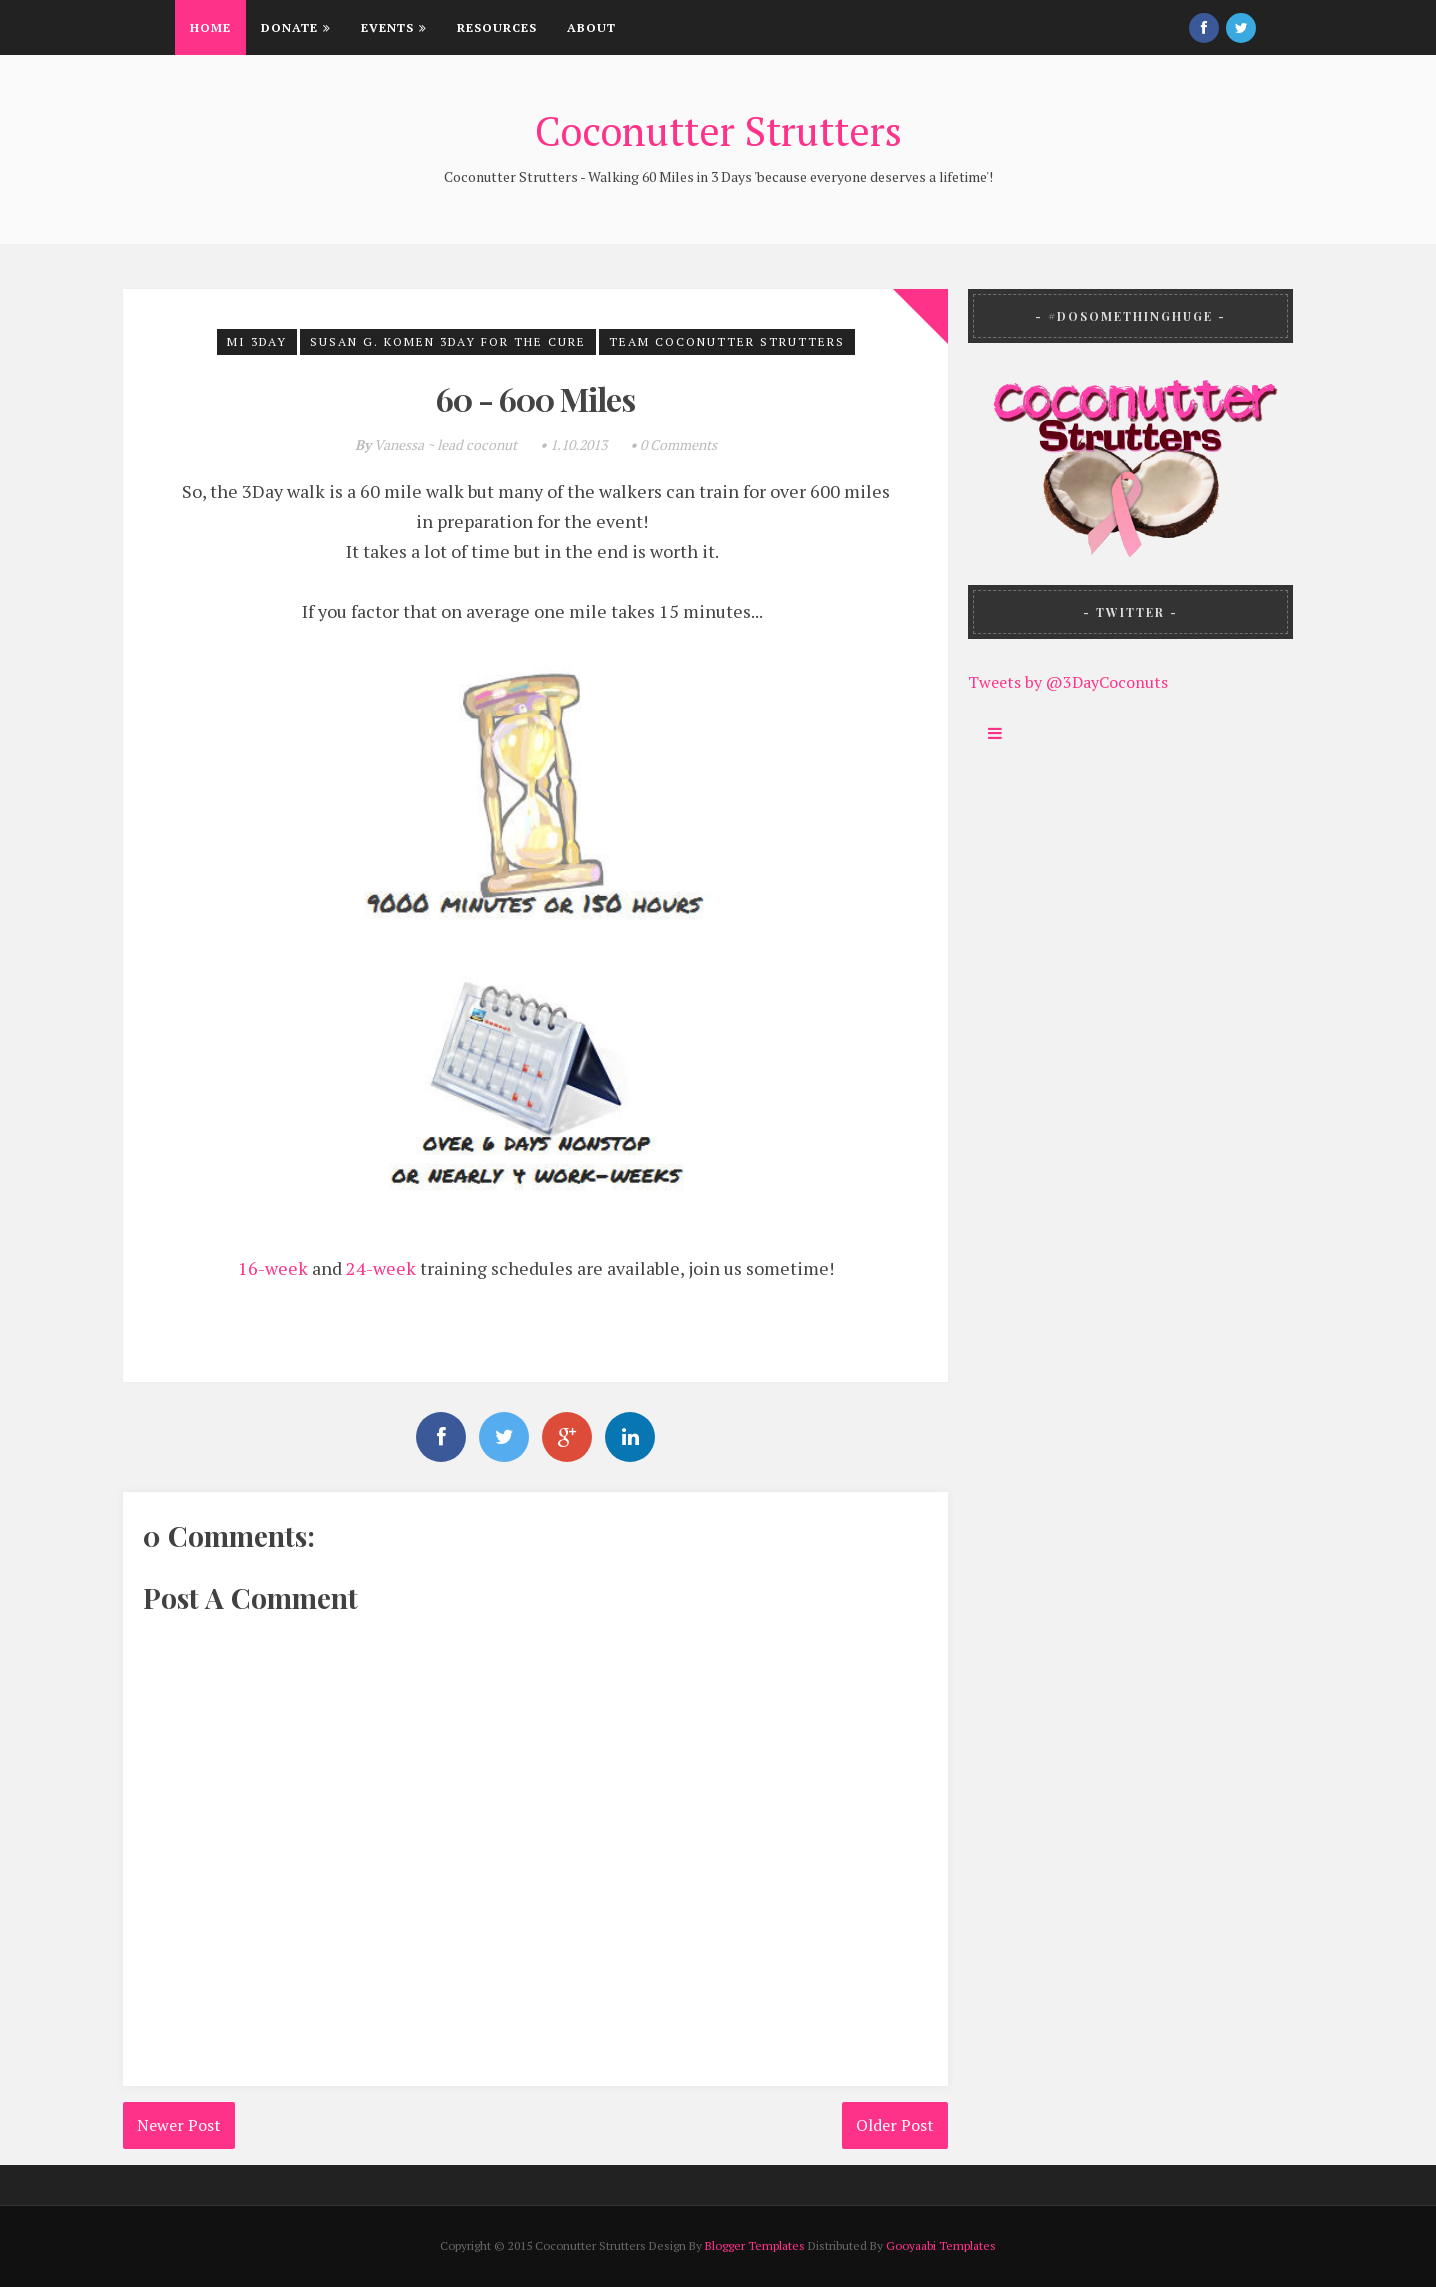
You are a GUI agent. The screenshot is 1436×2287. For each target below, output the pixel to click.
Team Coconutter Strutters (727, 341)
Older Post (895, 2125)
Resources (497, 27)
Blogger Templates (755, 2245)
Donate (296, 27)
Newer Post (179, 2125)
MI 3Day (257, 341)
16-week (273, 1268)
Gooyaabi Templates (941, 2245)
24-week (381, 1268)
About (591, 27)
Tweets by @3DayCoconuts (1068, 682)
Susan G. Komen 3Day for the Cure (448, 341)
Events (394, 27)
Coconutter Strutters (718, 130)
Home (210, 27)
